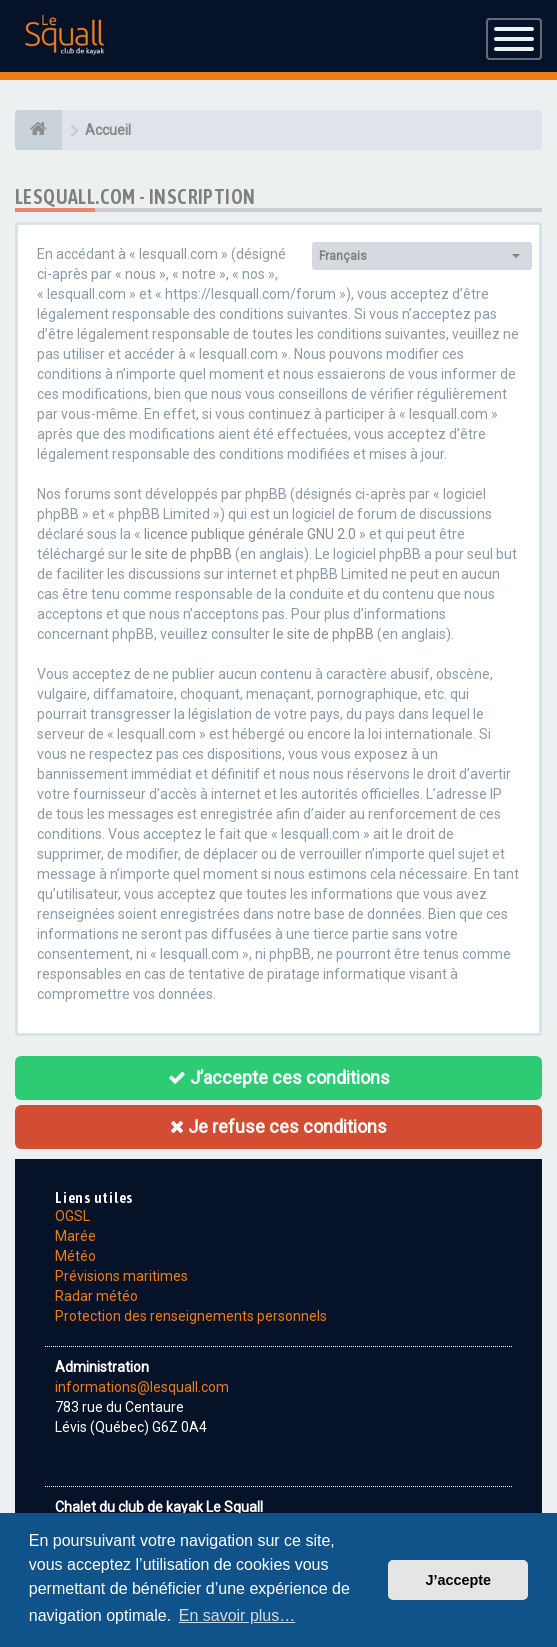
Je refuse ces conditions (278, 1126)
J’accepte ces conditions (279, 1077)
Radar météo (96, 1296)
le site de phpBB (181, 554)
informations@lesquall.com (142, 1387)
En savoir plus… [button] (237, 1615)
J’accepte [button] (458, 1580)
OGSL (72, 1216)
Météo (75, 1256)
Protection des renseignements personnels (191, 1316)
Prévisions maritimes (121, 1276)
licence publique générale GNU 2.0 (250, 534)
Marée (75, 1236)
